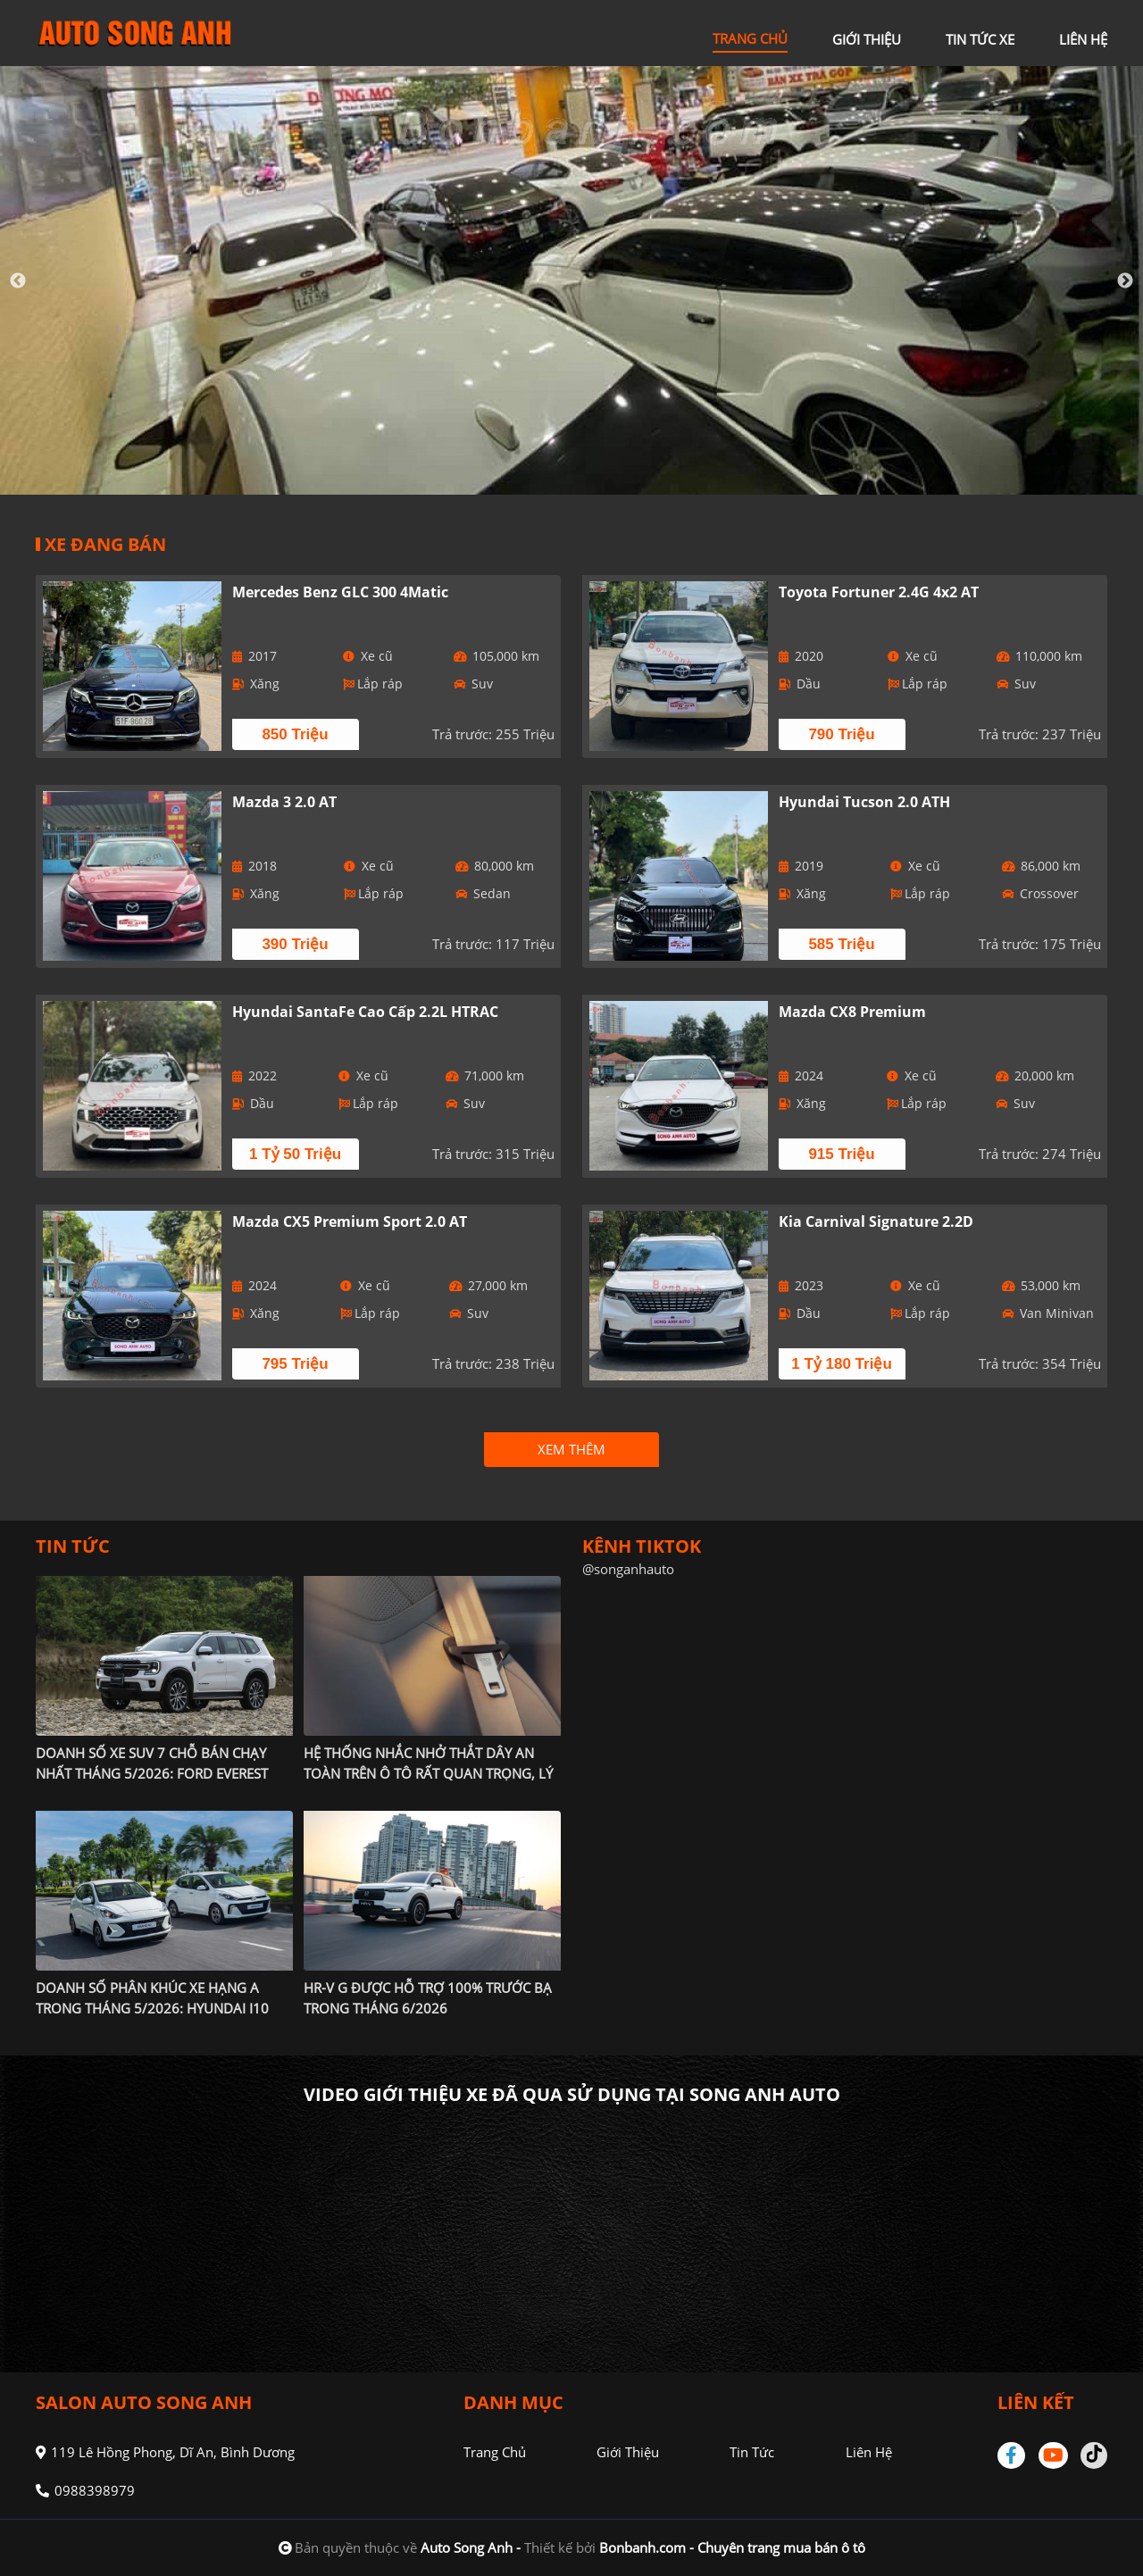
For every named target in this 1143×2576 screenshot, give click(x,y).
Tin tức (752, 2452)
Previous (18, 281)
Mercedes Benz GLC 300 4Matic (340, 592)
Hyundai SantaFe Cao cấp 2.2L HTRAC (365, 1011)
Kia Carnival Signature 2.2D (876, 1221)
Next (1125, 281)
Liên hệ (868, 2452)
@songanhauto (628, 1569)
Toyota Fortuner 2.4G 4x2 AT (879, 592)
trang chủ (750, 38)
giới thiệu (866, 39)
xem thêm (571, 1449)
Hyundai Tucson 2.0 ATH (864, 802)
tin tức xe (980, 39)
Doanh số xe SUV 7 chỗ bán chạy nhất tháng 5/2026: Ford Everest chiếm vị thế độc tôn (152, 1773)
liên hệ (1083, 39)
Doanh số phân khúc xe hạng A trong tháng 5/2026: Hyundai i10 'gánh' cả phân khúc (152, 2008)
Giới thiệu (628, 2452)
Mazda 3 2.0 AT (284, 802)
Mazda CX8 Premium (852, 1011)
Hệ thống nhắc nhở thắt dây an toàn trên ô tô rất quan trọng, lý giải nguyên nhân (428, 1773)
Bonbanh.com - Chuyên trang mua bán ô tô (732, 2547)
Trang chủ (494, 2452)
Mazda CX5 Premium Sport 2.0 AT (349, 1221)
